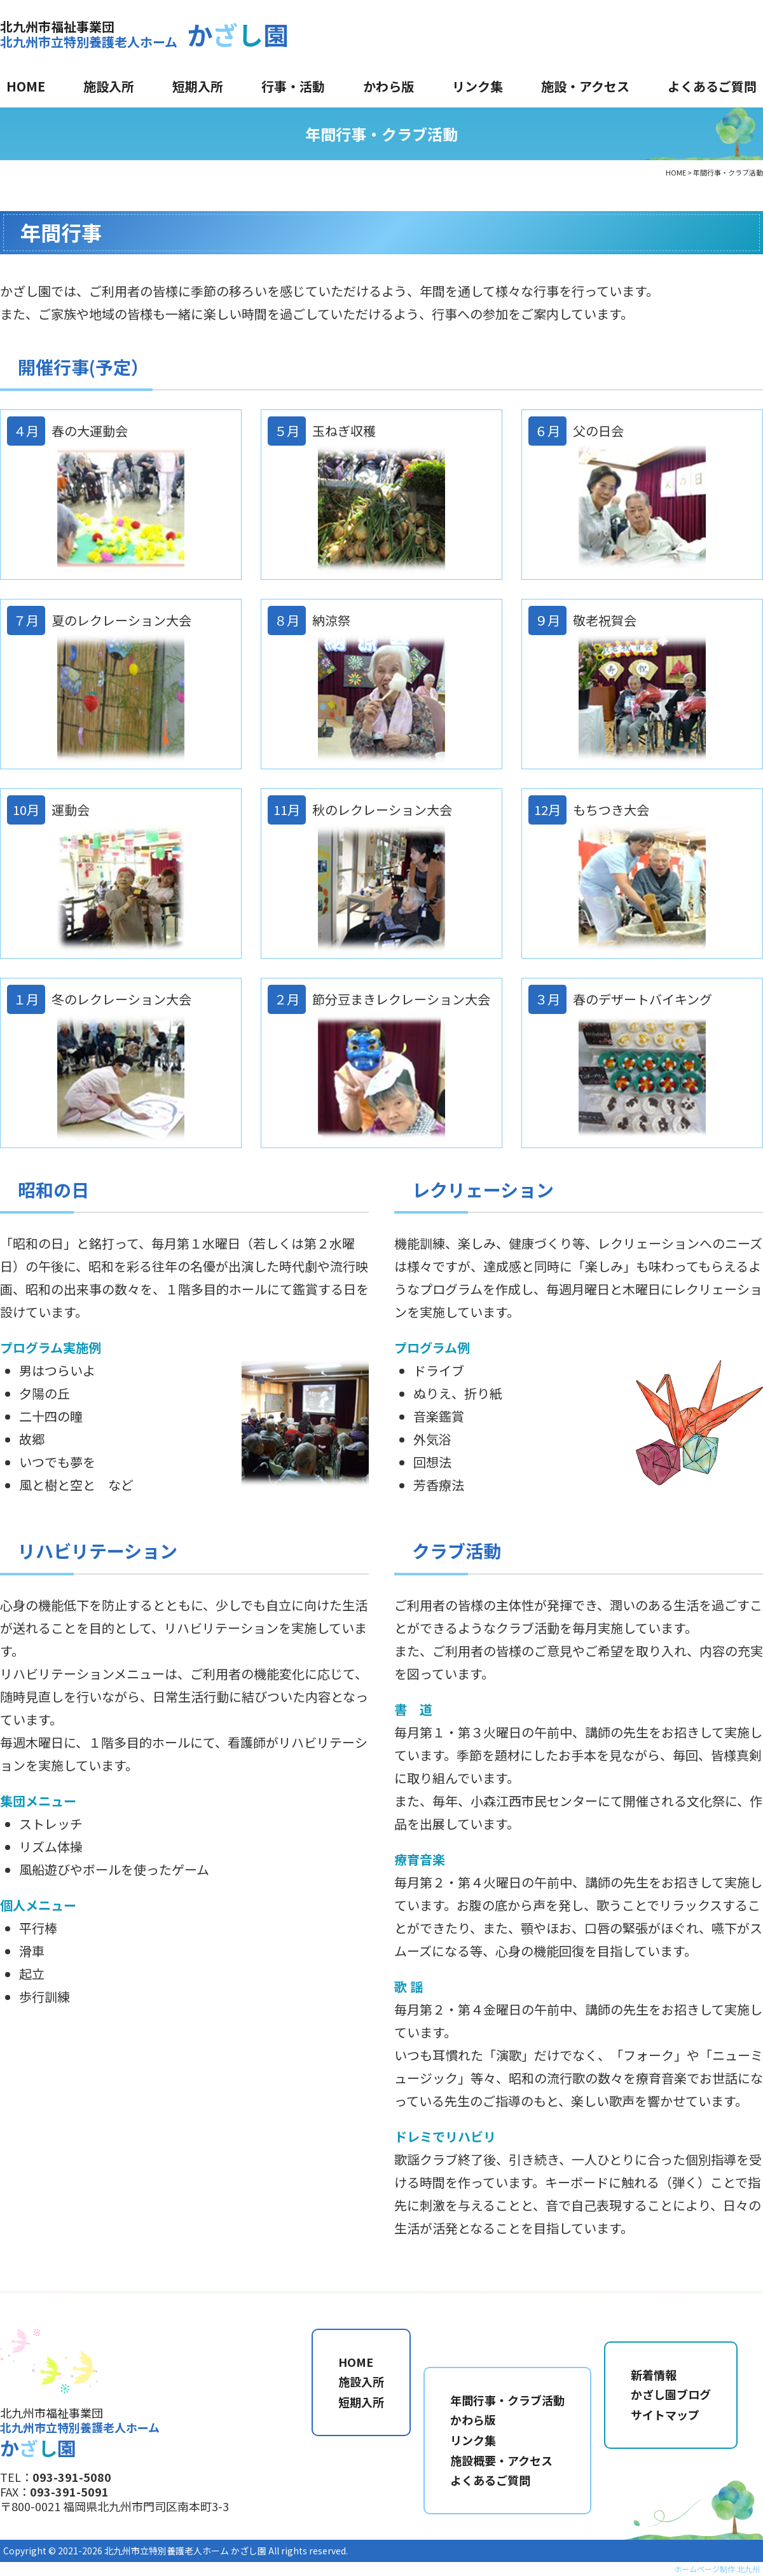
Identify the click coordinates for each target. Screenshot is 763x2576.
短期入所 (197, 86)
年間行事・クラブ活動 (507, 2400)
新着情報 (654, 2374)
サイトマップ (665, 2414)
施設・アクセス (585, 86)
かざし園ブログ (671, 2394)
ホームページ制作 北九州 (717, 2568)
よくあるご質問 (712, 86)
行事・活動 (293, 86)
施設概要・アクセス (501, 2460)
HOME (25, 86)
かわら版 (388, 86)
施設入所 (108, 86)
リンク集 (477, 86)
